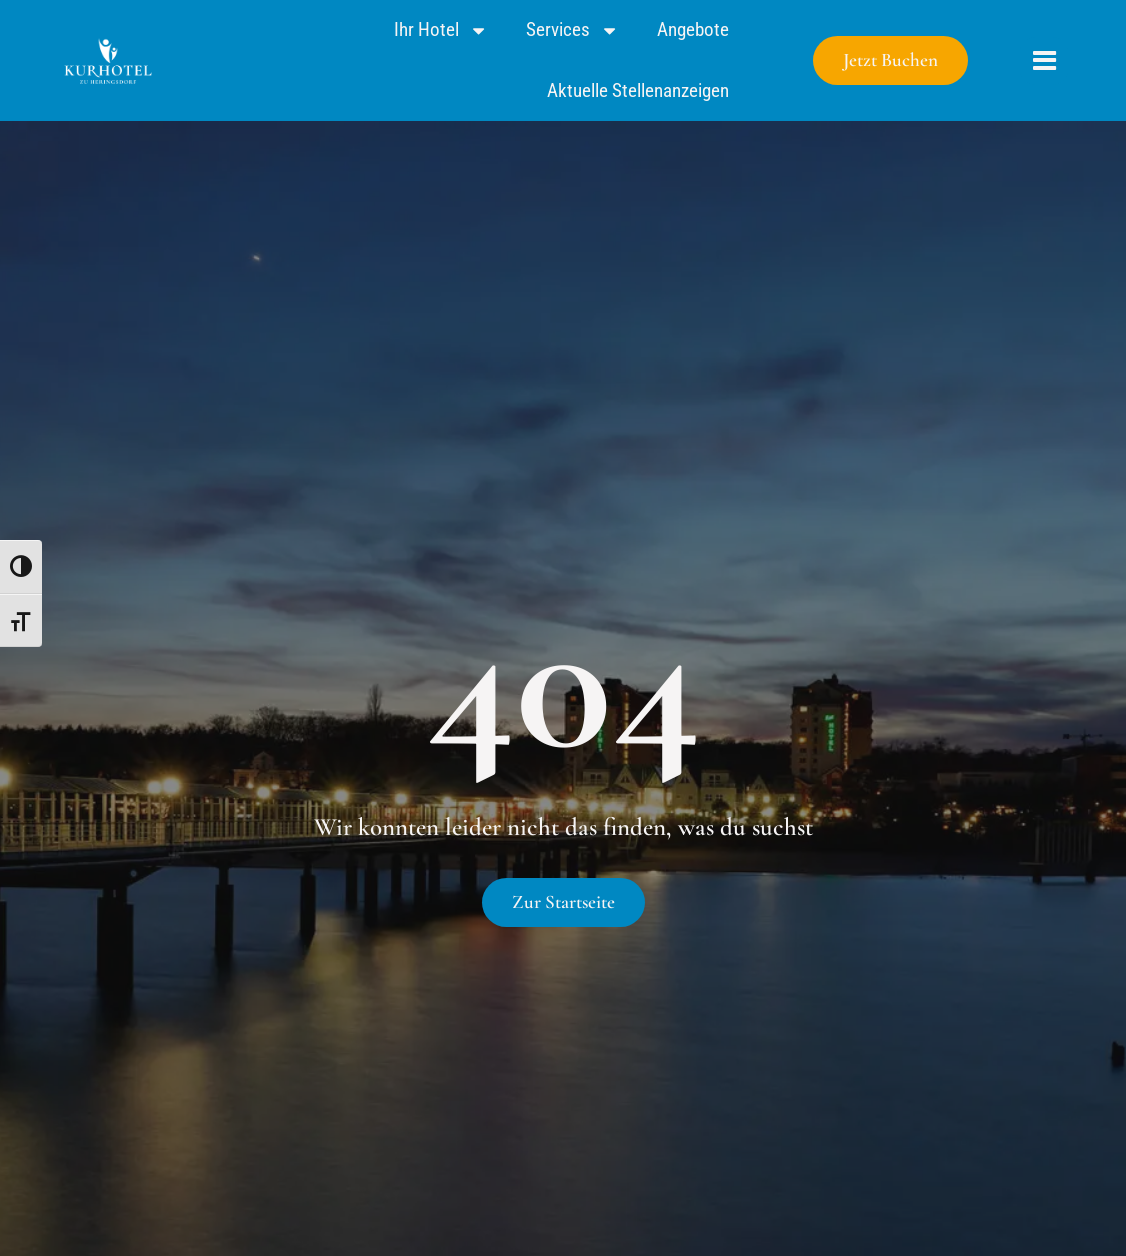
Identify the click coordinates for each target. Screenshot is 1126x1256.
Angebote (693, 29)
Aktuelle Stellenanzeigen (638, 90)
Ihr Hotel (441, 30)
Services (572, 30)
